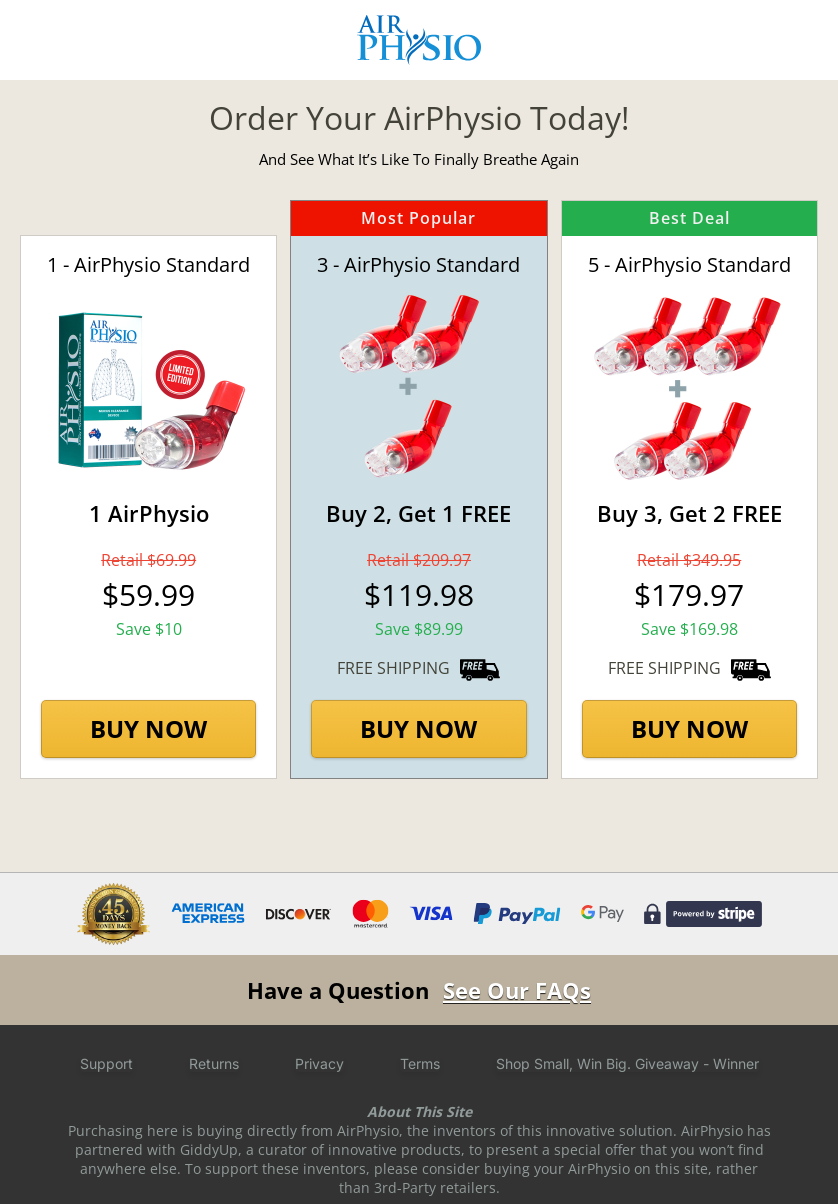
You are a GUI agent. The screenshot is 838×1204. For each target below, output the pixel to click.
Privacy (319, 1063)
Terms (420, 1063)
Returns (214, 1063)
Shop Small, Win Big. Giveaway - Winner (627, 1063)
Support (106, 1063)
